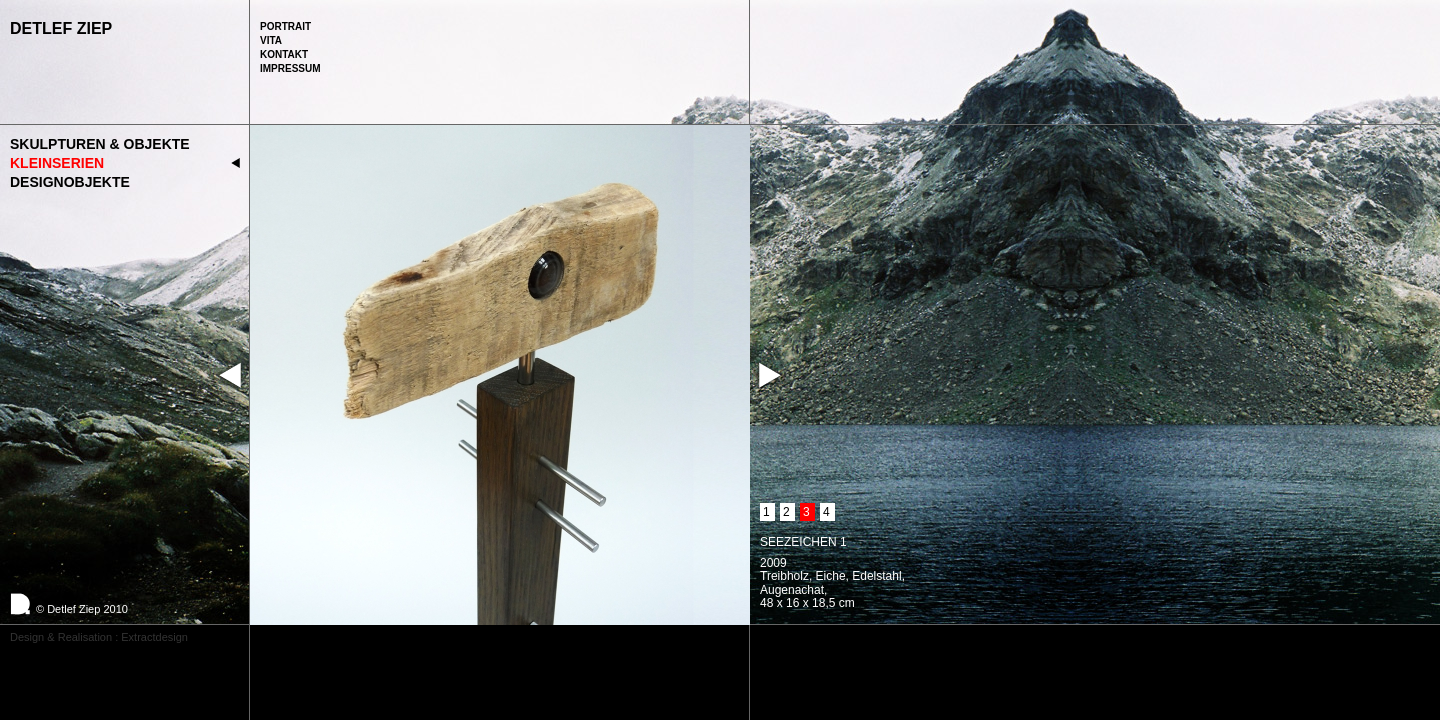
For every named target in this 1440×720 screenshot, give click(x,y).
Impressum (290, 68)
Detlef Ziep (61, 28)
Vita (271, 40)
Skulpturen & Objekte (100, 144)
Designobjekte (70, 182)
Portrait (285, 26)
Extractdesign (154, 637)
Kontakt (284, 54)
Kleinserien (57, 163)
